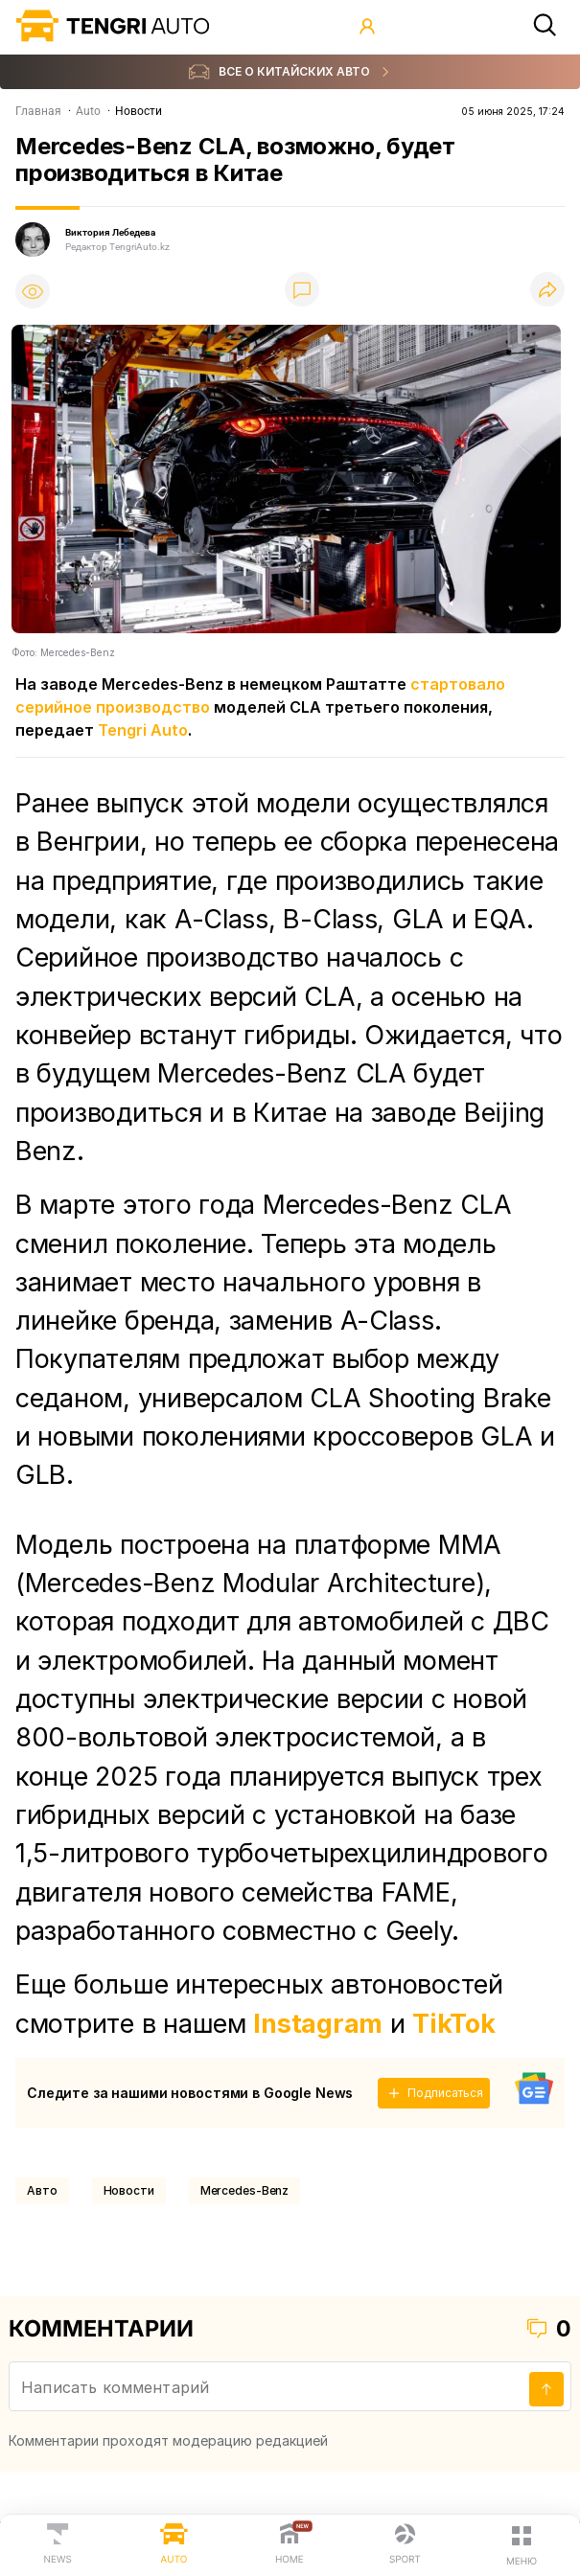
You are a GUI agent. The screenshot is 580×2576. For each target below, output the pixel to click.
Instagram (318, 2023)
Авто (42, 2190)
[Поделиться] (547, 290)
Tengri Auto (143, 730)
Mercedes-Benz (244, 2190)
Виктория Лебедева (110, 232)
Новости (129, 2190)
